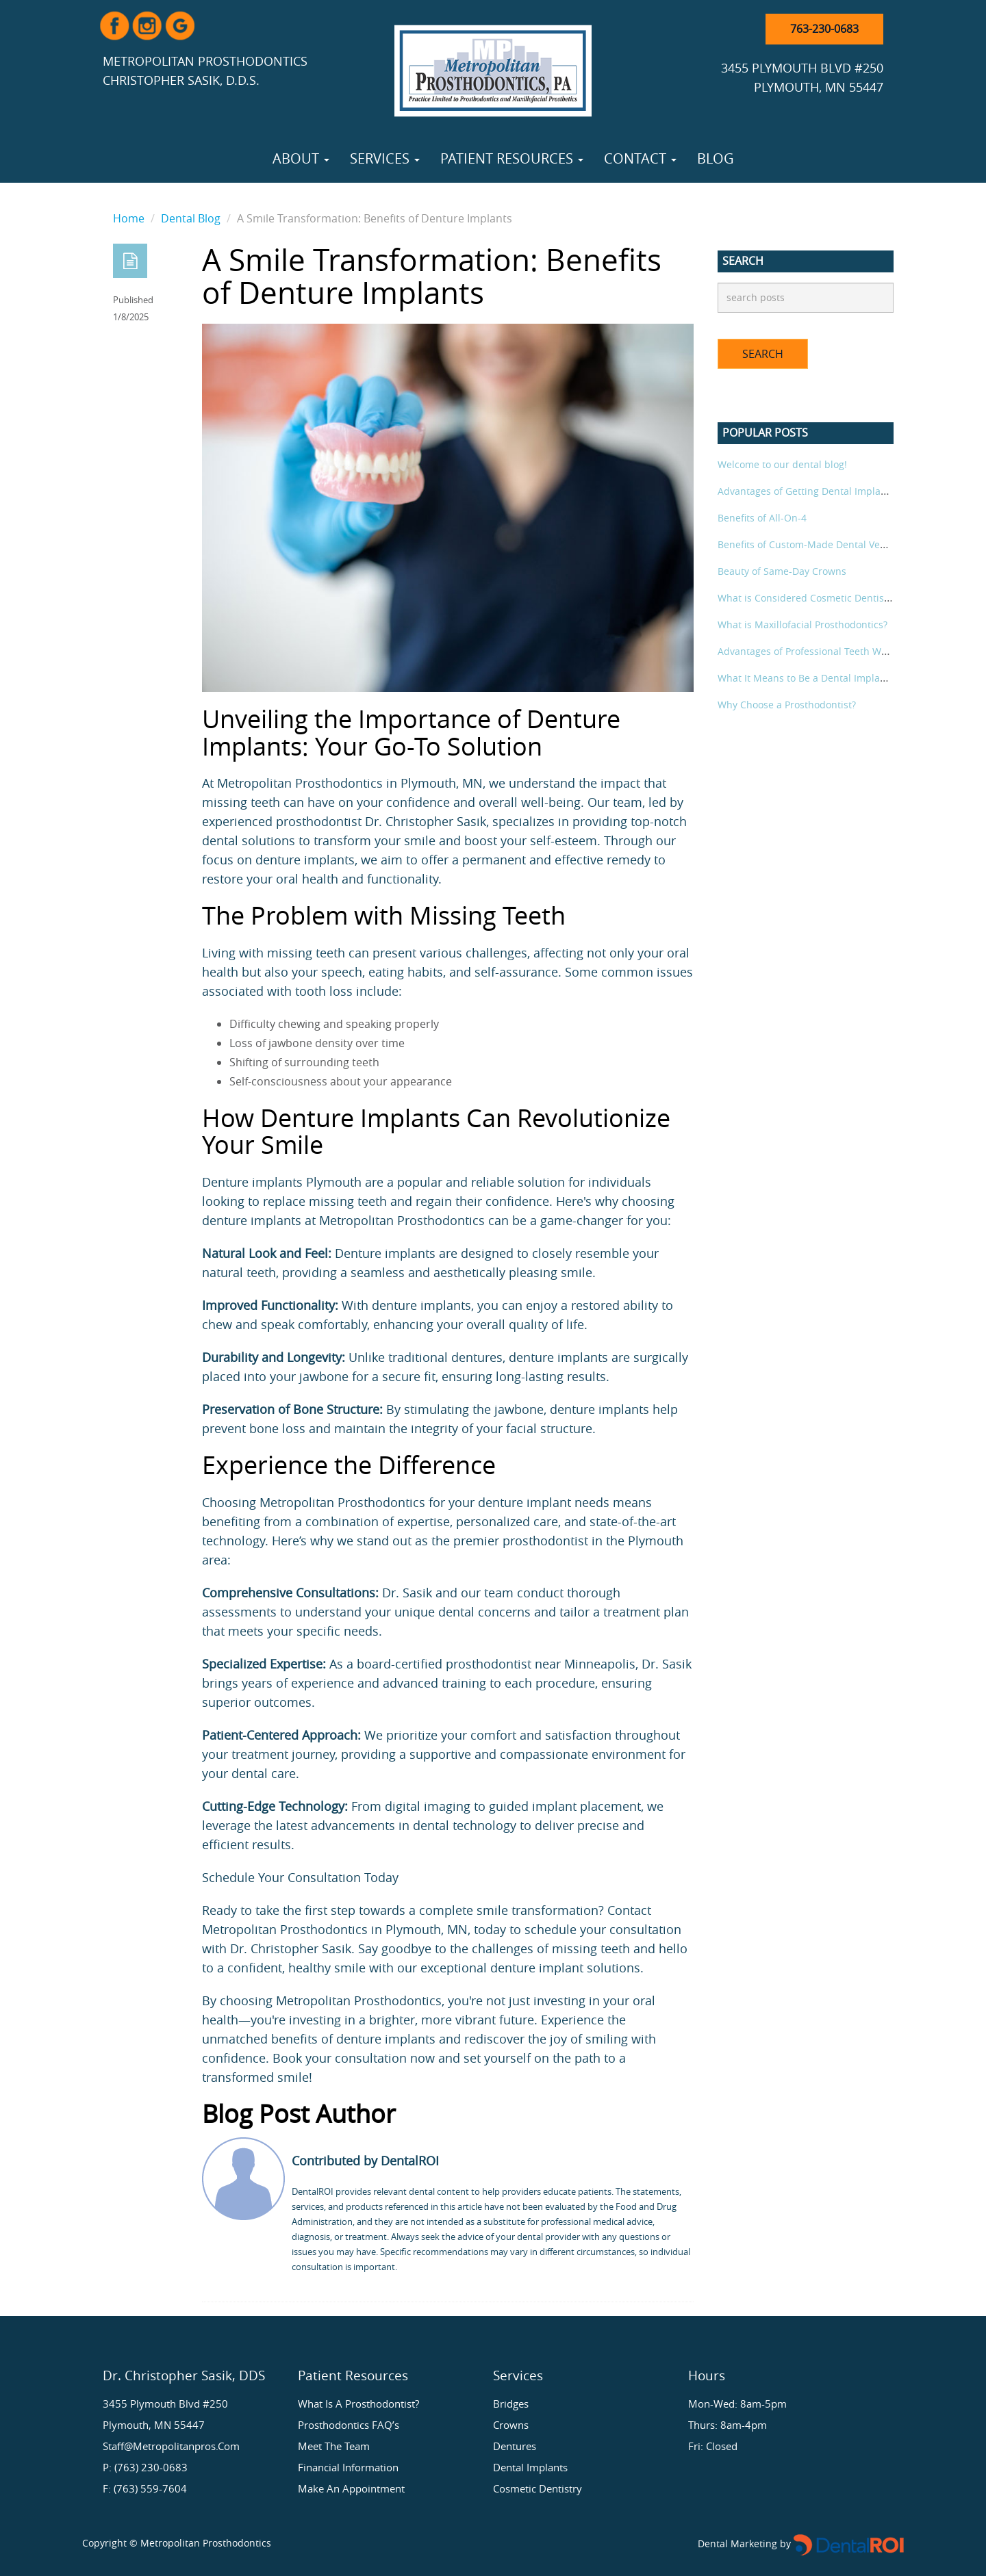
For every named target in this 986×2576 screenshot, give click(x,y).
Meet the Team (334, 2446)
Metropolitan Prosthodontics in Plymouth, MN (350, 783)
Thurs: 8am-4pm (727, 2425)
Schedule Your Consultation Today (300, 1877)
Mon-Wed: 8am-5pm (737, 2403)
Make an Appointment (351, 2488)
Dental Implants (530, 2467)
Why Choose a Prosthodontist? (787, 704)
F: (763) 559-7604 (145, 2488)
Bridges (511, 2403)
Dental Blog (190, 218)
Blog (715, 158)
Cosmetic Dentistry (537, 2488)
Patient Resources (511, 158)
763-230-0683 (824, 28)
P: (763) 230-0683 (145, 2467)
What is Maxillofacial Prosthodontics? (802, 624)
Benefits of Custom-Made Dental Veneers (812, 544)
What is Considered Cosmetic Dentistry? (809, 597)
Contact (640, 158)
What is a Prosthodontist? (358, 2403)
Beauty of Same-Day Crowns (782, 571)
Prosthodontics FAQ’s (348, 2425)
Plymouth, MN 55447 (154, 2425)
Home (128, 218)
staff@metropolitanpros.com (171, 2446)
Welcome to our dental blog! (782, 464)
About (301, 158)
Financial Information (348, 2467)
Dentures (514, 2446)
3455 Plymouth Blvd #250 (165, 2403)
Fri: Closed (712, 2446)
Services (385, 158)
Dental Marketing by (746, 2543)
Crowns (511, 2425)
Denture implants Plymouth (282, 1182)
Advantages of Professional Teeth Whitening (819, 651)
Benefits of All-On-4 (762, 517)
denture (512, 1967)
